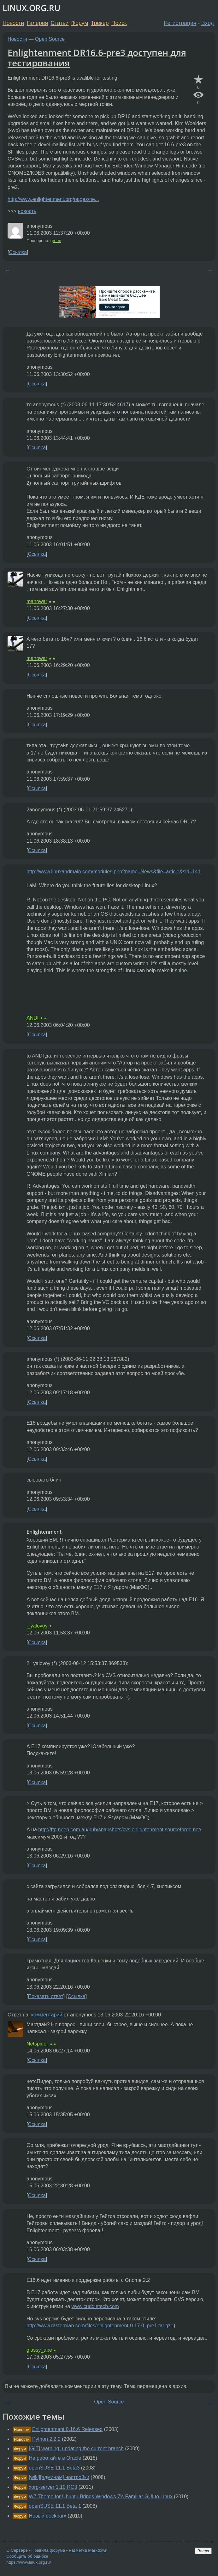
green (55, 240)
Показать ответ (45, 1996)
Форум (79, 23)
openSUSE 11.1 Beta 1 (55, 2506)
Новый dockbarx (47, 2515)
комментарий (46, 2014)
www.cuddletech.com (95, 2306)
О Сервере (17, 2550)
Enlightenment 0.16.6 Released (67, 2429)
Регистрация (180, 23)
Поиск (119, 23)
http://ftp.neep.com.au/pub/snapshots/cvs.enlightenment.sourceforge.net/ (119, 1829)
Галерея (37, 23)
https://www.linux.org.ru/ (28, 2562)
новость (27, 211)
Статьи (59, 23)
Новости (13, 23)
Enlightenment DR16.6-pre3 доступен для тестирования (97, 57)
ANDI (32, 1018)
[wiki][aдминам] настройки (59, 2477)
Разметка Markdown (88, 2550)
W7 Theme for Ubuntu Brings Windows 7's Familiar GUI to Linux (100, 2496)
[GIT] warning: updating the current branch (76, 2448)
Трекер (100, 23)
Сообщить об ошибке (27, 2556)
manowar (37, 601)
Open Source (50, 39)
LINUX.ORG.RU (31, 8)
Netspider (37, 2043)
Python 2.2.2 (46, 2439)
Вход (207, 23)
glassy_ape (39, 2350)
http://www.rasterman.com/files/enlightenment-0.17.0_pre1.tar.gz (99, 2325)
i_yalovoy (37, 1625)
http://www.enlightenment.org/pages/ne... (53, 199)
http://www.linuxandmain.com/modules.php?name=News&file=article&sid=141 (114, 871)
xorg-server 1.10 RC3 (53, 2487)
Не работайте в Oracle (55, 2458)
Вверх (203, 2551)
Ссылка (18, 252)
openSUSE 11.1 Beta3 (54, 2467)
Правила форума (48, 2550)
